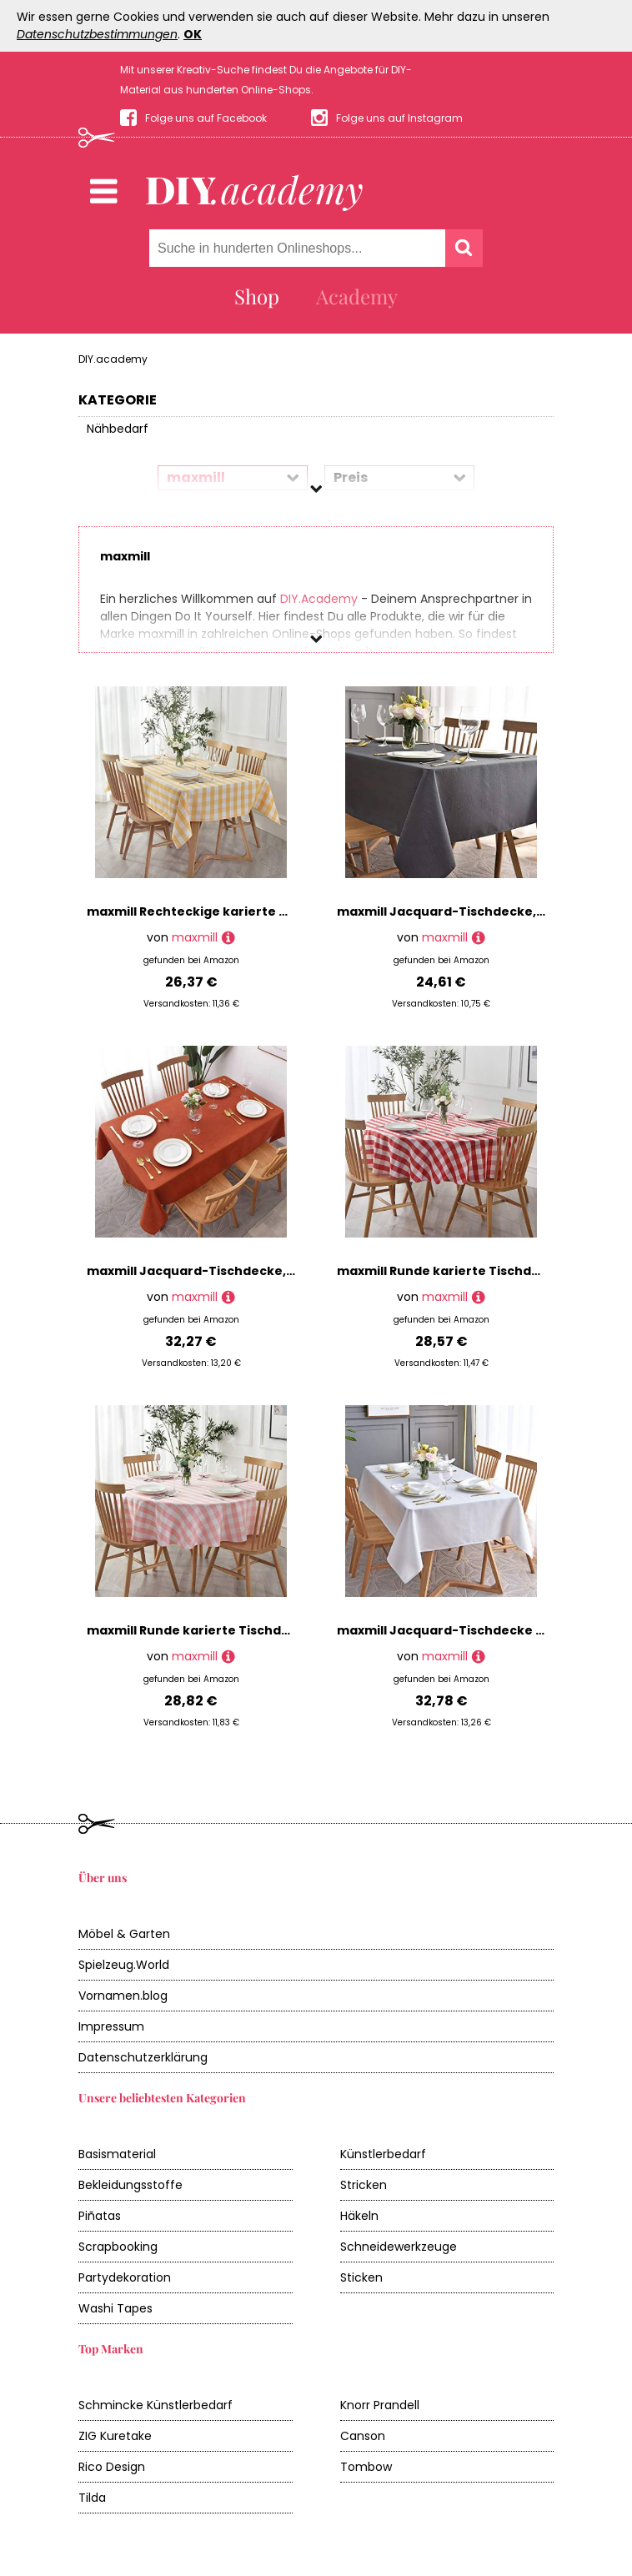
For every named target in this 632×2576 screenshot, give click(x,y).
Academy (357, 296)
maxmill (195, 937)
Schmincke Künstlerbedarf (155, 2405)
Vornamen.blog (123, 1995)
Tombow (366, 2466)
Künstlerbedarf (383, 2154)
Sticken (361, 2277)
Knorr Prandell (379, 2405)
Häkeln (359, 2215)
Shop (256, 296)
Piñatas (99, 2215)
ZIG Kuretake (115, 2436)
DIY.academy (113, 359)
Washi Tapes (115, 2308)
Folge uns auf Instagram (399, 118)
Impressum (111, 2026)
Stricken (363, 2185)
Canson (362, 2436)
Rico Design (111, 2466)
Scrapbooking (118, 2246)
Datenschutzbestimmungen (97, 34)
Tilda (92, 2497)
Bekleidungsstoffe (130, 2185)
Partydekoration (124, 2277)
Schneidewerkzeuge (398, 2246)
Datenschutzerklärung (143, 2057)
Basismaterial (117, 2154)
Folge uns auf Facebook (206, 118)
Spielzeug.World (123, 1964)
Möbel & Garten (124, 1934)
